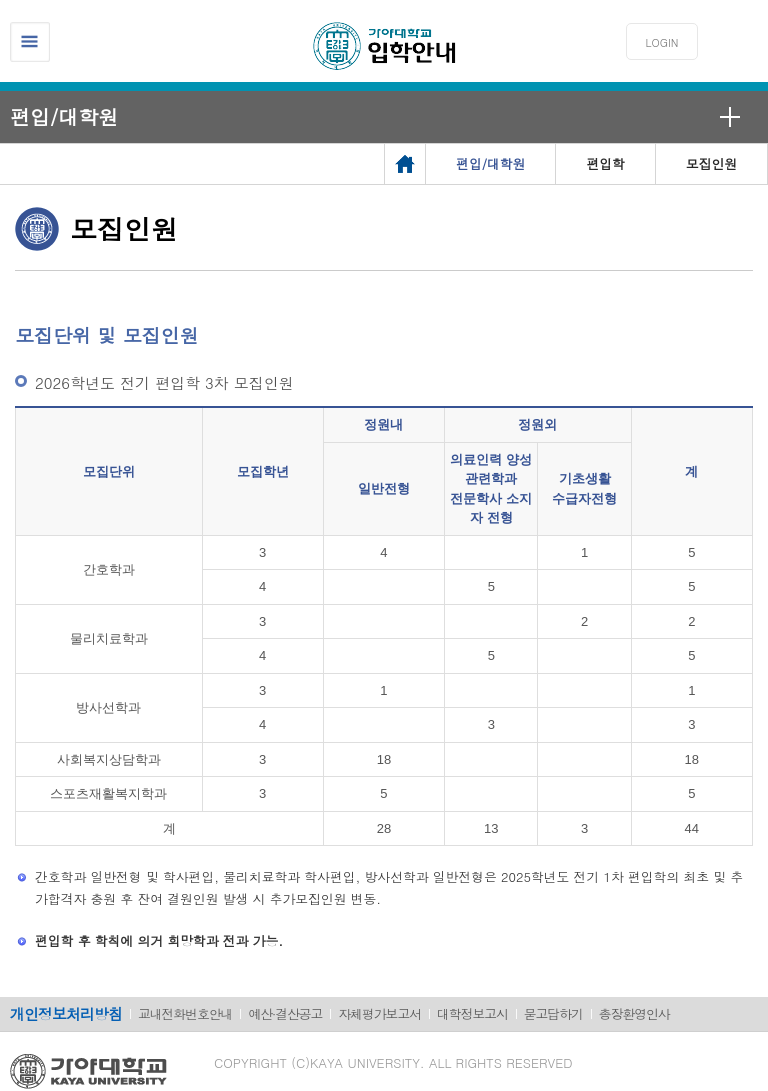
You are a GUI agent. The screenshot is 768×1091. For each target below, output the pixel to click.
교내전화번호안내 (185, 1013)
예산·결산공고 (285, 1013)
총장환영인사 (634, 1013)
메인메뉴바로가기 (0, 0)
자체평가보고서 (379, 1013)
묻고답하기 (553, 1013)
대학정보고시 (472, 1013)
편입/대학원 (64, 116)
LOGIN (662, 42)
